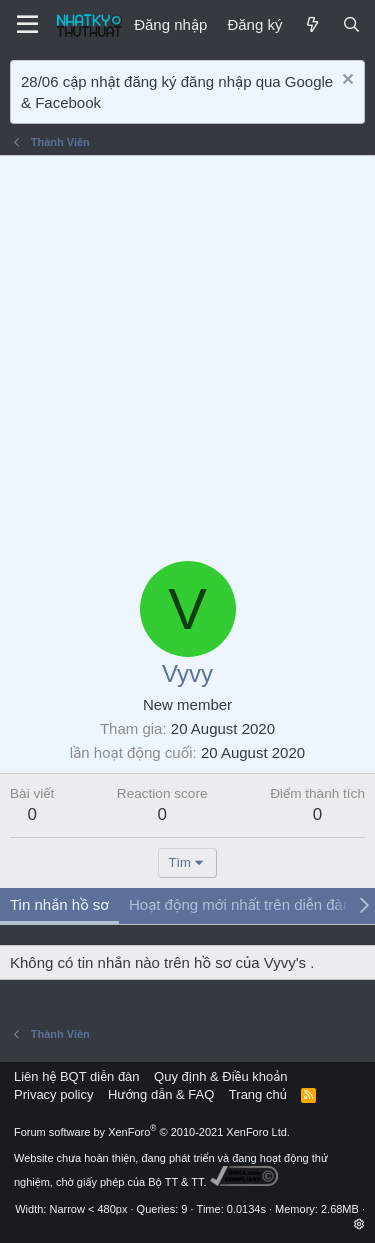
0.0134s (246, 1209)
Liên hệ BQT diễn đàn (77, 1076)
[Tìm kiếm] (351, 24)
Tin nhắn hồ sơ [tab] (59, 904)
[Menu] (27, 25)
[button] (359, 1224)
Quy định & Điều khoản (220, 1076)
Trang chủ (258, 1094)
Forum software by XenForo (152, 1132)
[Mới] (311, 24)
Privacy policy (53, 1094)
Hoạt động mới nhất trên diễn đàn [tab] (240, 904)
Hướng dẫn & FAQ (161, 1094)
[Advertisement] (187, 353)
